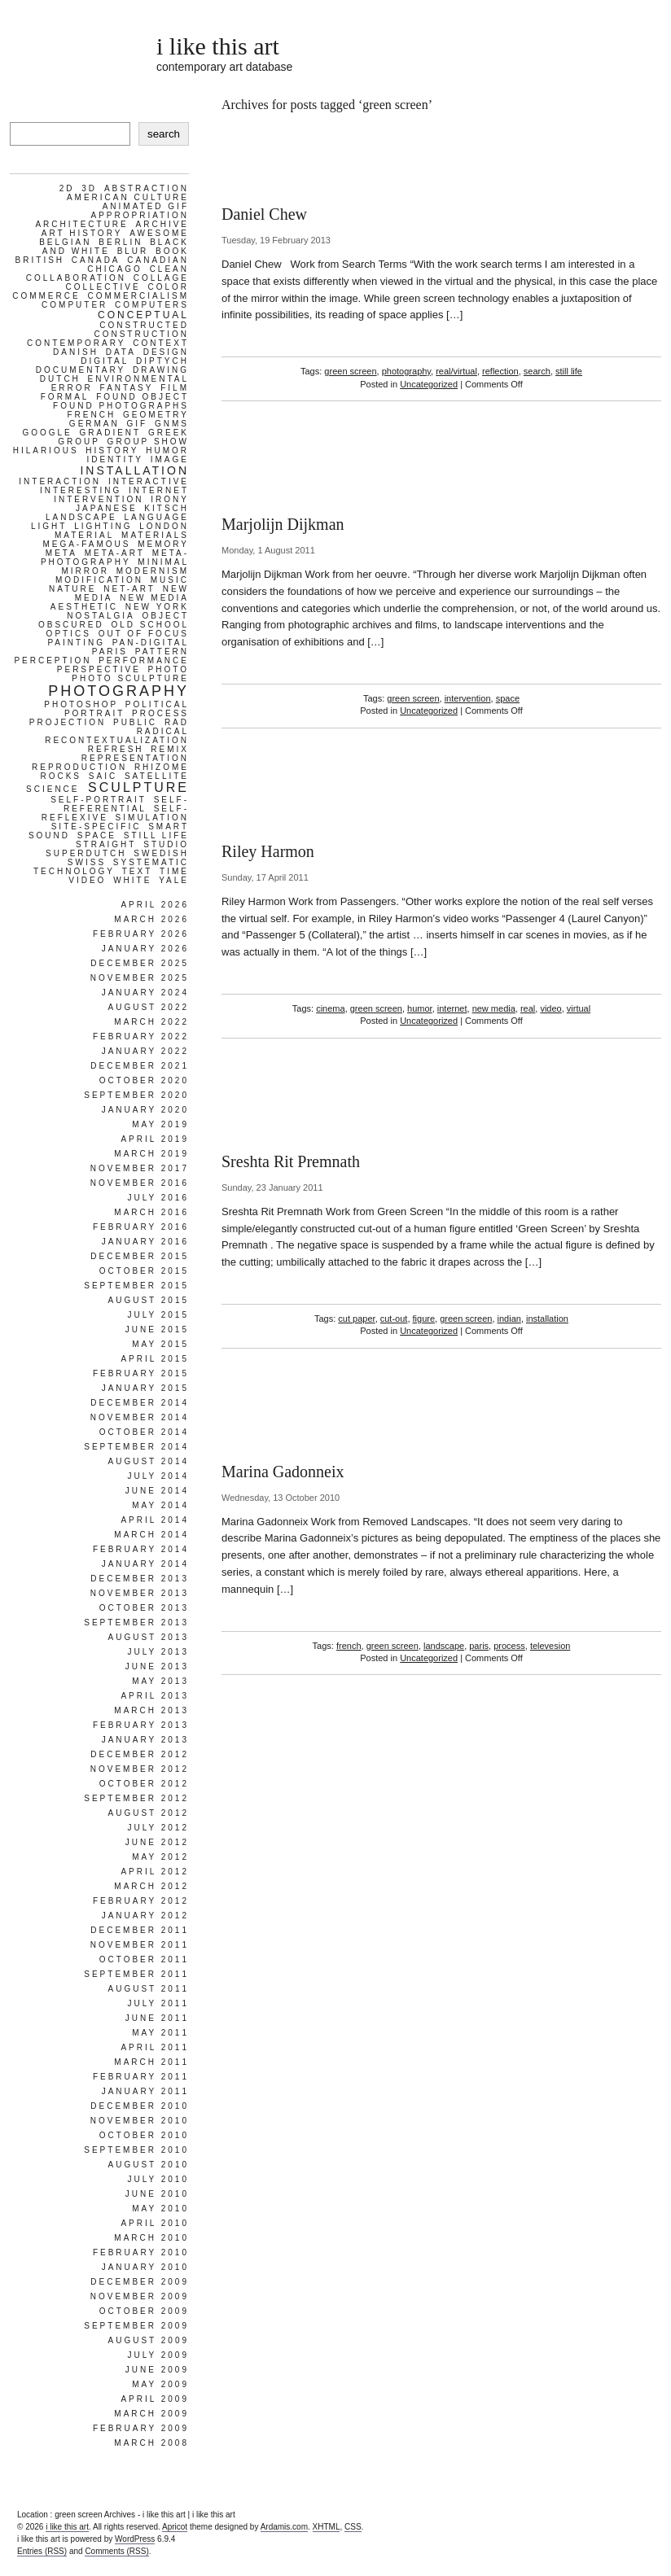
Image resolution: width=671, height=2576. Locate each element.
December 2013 (139, 1578)
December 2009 (139, 2281)
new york (157, 606)
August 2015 (148, 1300)
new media (493, 1008)
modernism (152, 570)
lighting (103, 526)
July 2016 (158, 1197)
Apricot (174, 2526)
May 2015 (160, 1344)
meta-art (115, 553)
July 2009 (158, 2355)
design (166, 352)
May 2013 (160, 1681)
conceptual (143, 315)
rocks (60, 776)
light (49, 526)
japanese (107, 508)
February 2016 (141, 1226)
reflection (500, 371)
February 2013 (141, 1725)
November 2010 (139, 2120)
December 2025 (139, 963)
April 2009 (155, 2398)
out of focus (144, 633)
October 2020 (144, 1080)
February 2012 (141, 1900)
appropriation (140, 215)
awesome (159, 233)
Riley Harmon (267, 851)
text (137, 871)
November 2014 (139, 1417)
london (164, 526)
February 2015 (141, 1373)
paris (479, 1646)
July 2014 (158, 1476)
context (161, 343)
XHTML (326, 2526)
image (170, 459)
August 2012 (148, 1812)
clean (169, 269)
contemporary (76, 343)
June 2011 (157, 2018)
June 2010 (157, 2193)
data (121, 352)
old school (150, 624)
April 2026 (155, 904)
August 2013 (148, 1637)
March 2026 (151, 919)
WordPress (135, 2538)
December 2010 (139, 2105)
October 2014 (144, 1432)
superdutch (86, 853)
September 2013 (136, 1622)
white (132, 880)
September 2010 (136, 2149)
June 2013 (157, 1666)
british (39, 260)
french (349, 1646)
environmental (138, 378)
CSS (353, 2526)
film (174, 387)
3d (89, 188)
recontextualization (117, 740)
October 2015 (144, 1270)
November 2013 (139, 1593)
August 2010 (148, 2164)
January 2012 (145, 1915)
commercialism (138, 295)
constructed (144, 325)
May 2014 (160, 1505)
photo (168, 669)
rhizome (161, 767)
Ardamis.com (284, 2526)
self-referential (126, 804)
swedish (161, 853)
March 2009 (151, 2413)
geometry (156, 414)
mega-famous (86, 544)
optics (68, 633)
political (157, 704)
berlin (121, 242)
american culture (128, 197)
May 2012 (160, 1856)
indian (509, 1318)
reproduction (79, 767)
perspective (99, 669)
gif (137, 423)
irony (170, 499)
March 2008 (151, 2442)
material (84, 535)
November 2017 (139, 1168)
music (170, 579)
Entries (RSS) (42, 2551)
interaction (60, 481)
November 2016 (139, 1183)
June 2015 (157, 1329)
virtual (578, 1008)
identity (114, 459)
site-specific (96, 826)
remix (170, 749)
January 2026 (145, 948)
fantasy (127, 387)
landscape (443, 1646)
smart (168, 826)
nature (72, 588)
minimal (163, 562)
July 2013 (158, 1651)
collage (161, 277)
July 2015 (158, 1314)
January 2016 (145, 1241)
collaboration (76, 277)
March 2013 (151, 1710)
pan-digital (150, 642)
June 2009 (157, 2369)
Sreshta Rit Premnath (290, 1161)
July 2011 (158, 2003)
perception (52, 660)
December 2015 (139, 1256)
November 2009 (139, 2296)
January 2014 (145, 1563)
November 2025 (139, 977)
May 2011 (160, 2032)
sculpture (138, 787)
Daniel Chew (264, 214)
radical (163, 731)
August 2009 (148, 2340)
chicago (115, 269)
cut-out (394, 1318)
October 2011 (144, 1959)
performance (144, 660)
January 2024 (145, 992)
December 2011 (139, 1930)
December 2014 (139, 1402)
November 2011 (139, 1944)
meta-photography (115, 557)
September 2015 (136, 1285)
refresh (116, 749)
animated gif (146, 206)
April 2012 (155, 1871)
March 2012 (151, 1886)
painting (75, 642)
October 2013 (144, 1607)
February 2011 (141, 2076)
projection (67, 722)
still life (568, 371)
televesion (550, 1646)
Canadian (158, 260)
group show (148, 441)
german (94, 423)
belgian (65, 242)
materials (155, 535)
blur (133, 251)
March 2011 (151, 2062)
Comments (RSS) (116, 2551)
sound (49, 835)
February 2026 (141, 933)
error (72, 387)
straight (106, 844)
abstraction (146, 188)
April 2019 (155, 1139)
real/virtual (456, 371)
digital (105, 360)
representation (135, 758)
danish (76, 352)
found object (142, 396)
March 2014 (151, 1534)
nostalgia (101, 615)
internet (452, 1008)
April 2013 (155, 1695)
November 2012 (139, 1769)
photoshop (81, 704)
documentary (80, 369)
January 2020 (145, 1109)
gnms (172, 423)
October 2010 (144, 2135)
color (168, 286)
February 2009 (141, 2428)
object (166, 615)
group (79, 441)
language (156, 517)
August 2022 (148, 1007)
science (52, 789)
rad (176, 722)
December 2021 (139, 1065)
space (508, 698)
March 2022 (151, 1021)
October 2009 (144, 2311)
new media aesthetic (119, 602)
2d (67, 188)
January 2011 (145, 2091)
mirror (85, 570)
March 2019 (151, 1153)
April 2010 (155, 2223)
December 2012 (139, 1754)
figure (424, 1318)
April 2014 (155, 1519)
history (112, 450)
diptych (162, 360)
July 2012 (158, 1827)
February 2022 (141, 1036)
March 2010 (151, 2237)
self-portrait (98, 799)
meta (61, 553)
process (509, 1646)
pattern (162, 651)
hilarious (46, 450)
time (174, 871)
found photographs (121, 405)
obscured (71, 624)
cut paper (356, 1318)
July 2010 (158, 2179)
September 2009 (136, 2325)
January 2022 (145, 1051)
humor (419, 1008)
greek (168, 432)
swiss (87, 862)
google (47, 432)
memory (163, 544)
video (550, 1008)
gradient (111, 432)
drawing (161, 369)
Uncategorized (429, 384)
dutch (60, 378)
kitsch (166, 508)
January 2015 (145, 1388)
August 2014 (148, 1461)
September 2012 (136, 1798)
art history (82, 233)
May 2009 (160, 2384)
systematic (151, 862)
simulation (152, 817)
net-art (129, 588)
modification (99, 579)
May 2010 (160, 2208)
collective (102, 286)
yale (174, 880)
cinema (330, 1008)
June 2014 (157, 1490)
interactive (148, 481)
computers (152, 304)
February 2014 (141, 1549)
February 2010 (141, 2252)
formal (65, 396)
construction (141, 334)
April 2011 (155, 2047)
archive (162, 224)
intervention (468, 698)
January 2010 (145, 2267)
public (135, 722)
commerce (46, 295)
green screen (350, 371)
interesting (80, 490)
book (172, 251)
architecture (81, 224)
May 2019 (160, 1124)
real (527, 1008)
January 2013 (145, 1739)
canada (96, 260)
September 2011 (136, 1974)
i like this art (217, 46)
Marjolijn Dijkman (282, 524)
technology (74, 871)
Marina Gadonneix (282, 1471)
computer (74, 304)
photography (406, 371)
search (537, 371)
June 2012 (157, 1842)
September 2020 (136, 1095)
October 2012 (144, 1783)
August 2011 (148, 1988)
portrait (94, 713)
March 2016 (151, 1212)
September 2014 (136, 1446)
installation (547, 1318)
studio (166, 844)
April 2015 (155, 1358)
